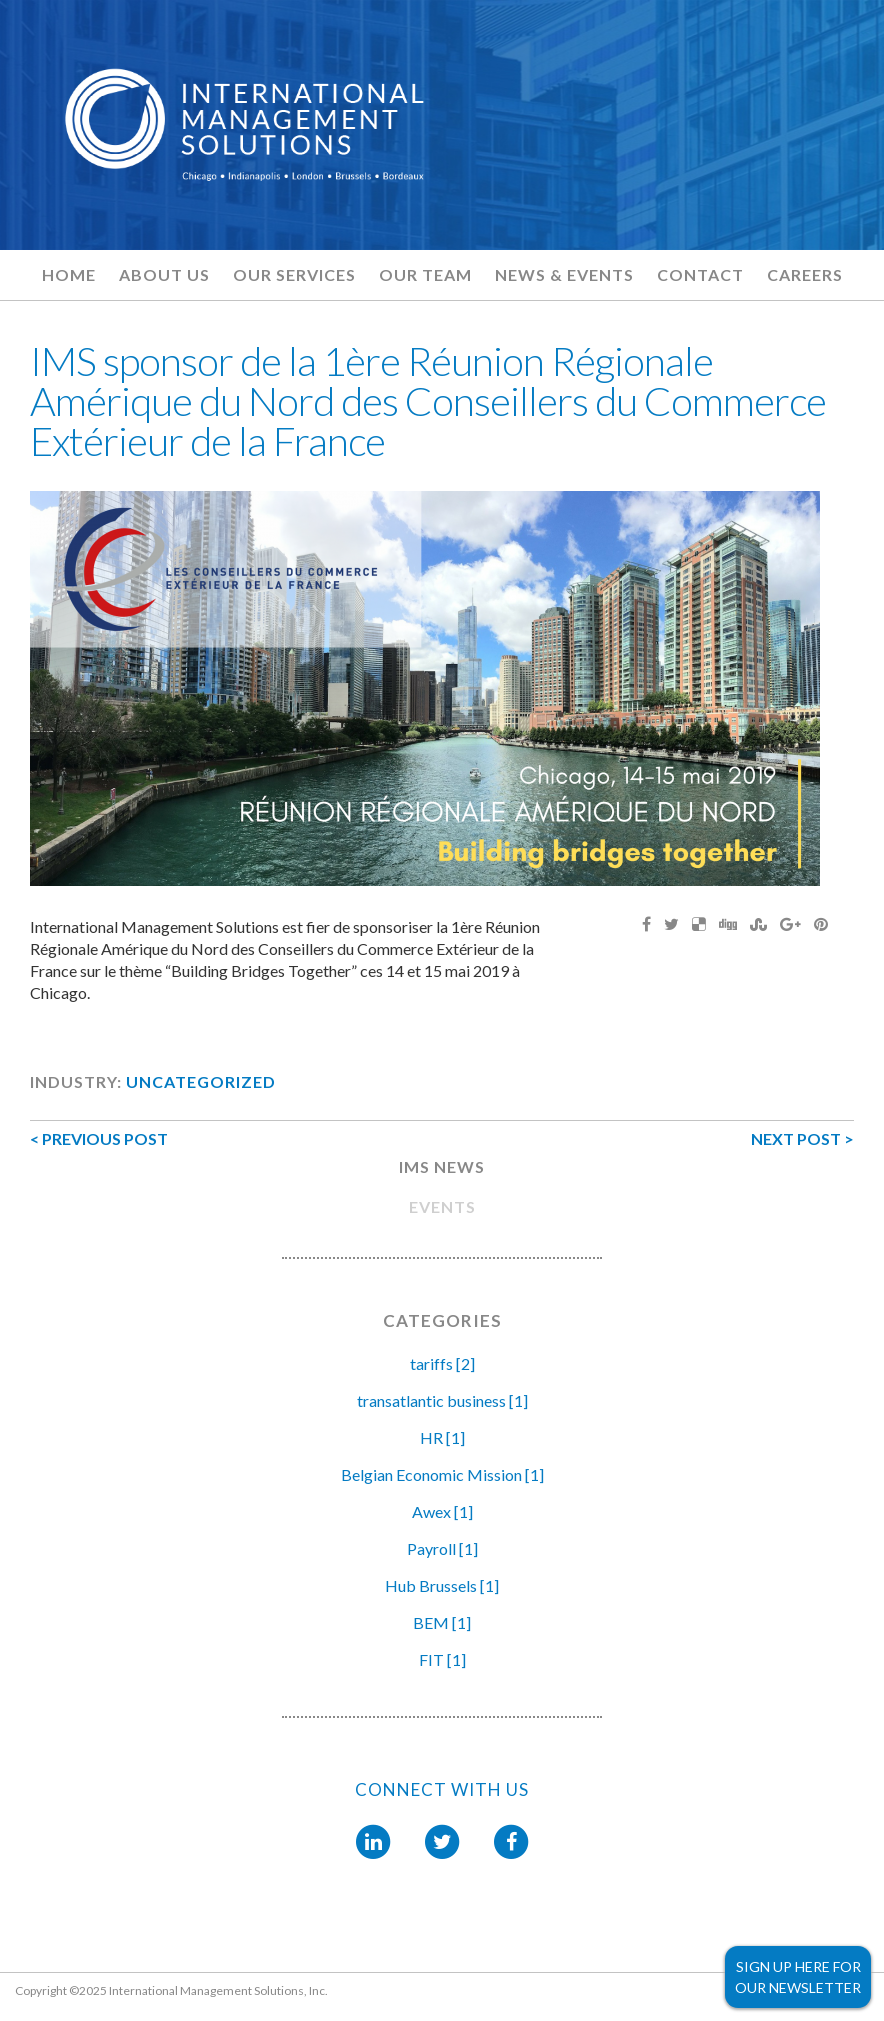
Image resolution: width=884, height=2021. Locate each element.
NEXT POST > (802, 1138)
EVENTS (442, 1206)
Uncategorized (201, 1081)
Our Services (294, 274)
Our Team (425, 274)
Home (69, 274)
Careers (805, 274)
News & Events (564, 274)
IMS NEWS (442, 1166)
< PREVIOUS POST (99, 1138)
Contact (700, 274)
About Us (164, 274)
